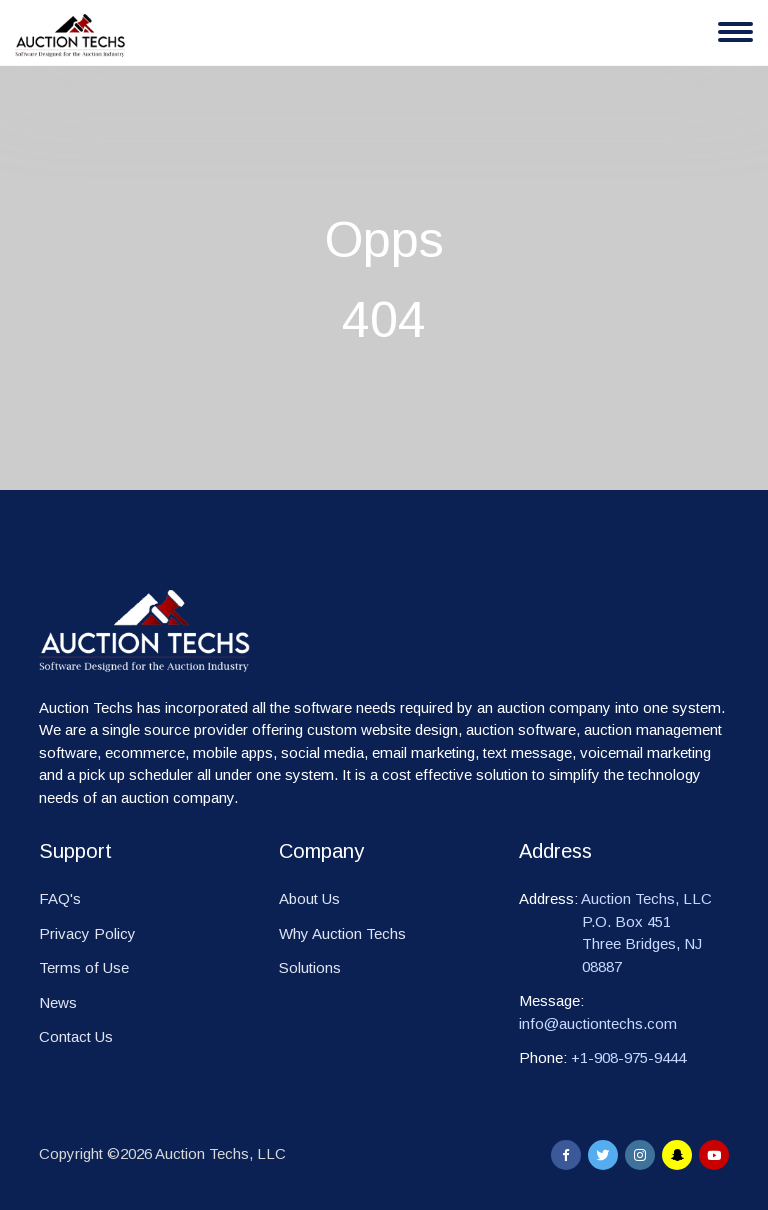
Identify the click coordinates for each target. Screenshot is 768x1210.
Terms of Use (84, 967)
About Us (309, 898)
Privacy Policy (87, 933)
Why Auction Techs (342, 933)
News (58, 1002)
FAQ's (60, 898)
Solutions (310, 967)
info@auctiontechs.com (598, 1023)
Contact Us (76, 1036)
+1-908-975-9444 (628, 1057)
